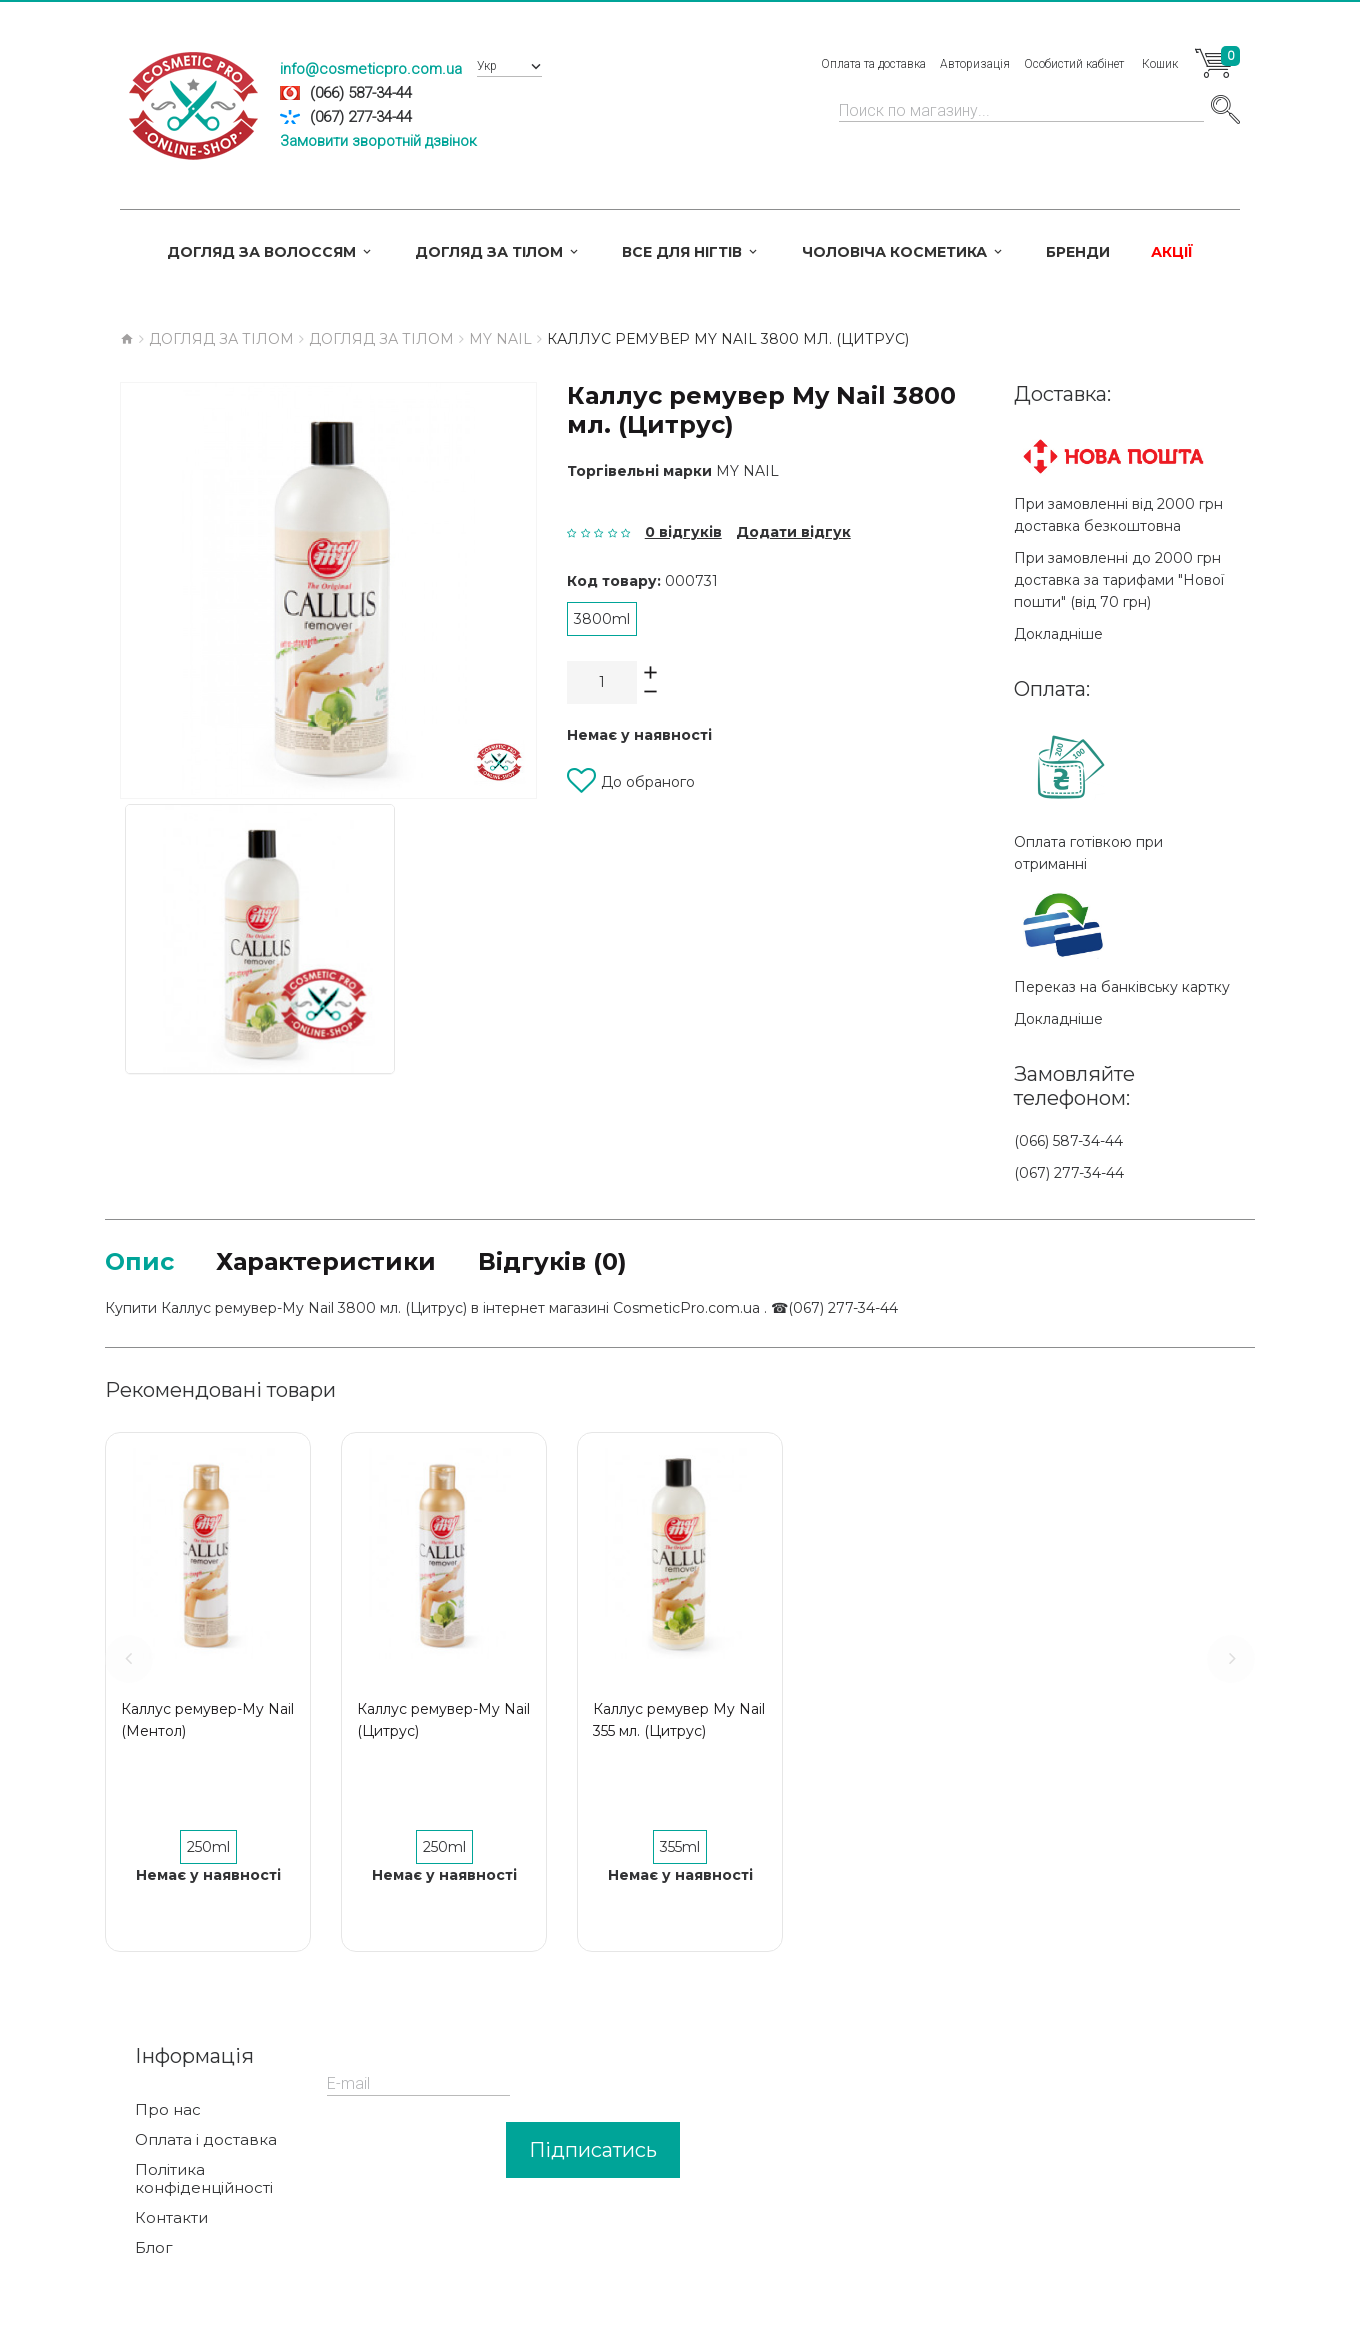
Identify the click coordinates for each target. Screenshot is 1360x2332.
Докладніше (1058, 634)
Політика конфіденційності (204, 2179)
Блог (154, 2248)
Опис (139, 1261)
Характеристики (326, 1261)
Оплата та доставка (873, 64)
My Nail (747, 471)
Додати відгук (793, 532)
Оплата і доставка (206, 2140)
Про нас (168, 2110)
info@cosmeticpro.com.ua (371, 69)
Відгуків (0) (552, 1261)
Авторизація (975, 64)
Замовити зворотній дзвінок (378, 141)
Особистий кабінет (1074, 64)
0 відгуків (683, 532)
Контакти (171, 2218)
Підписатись (593, 2150)
